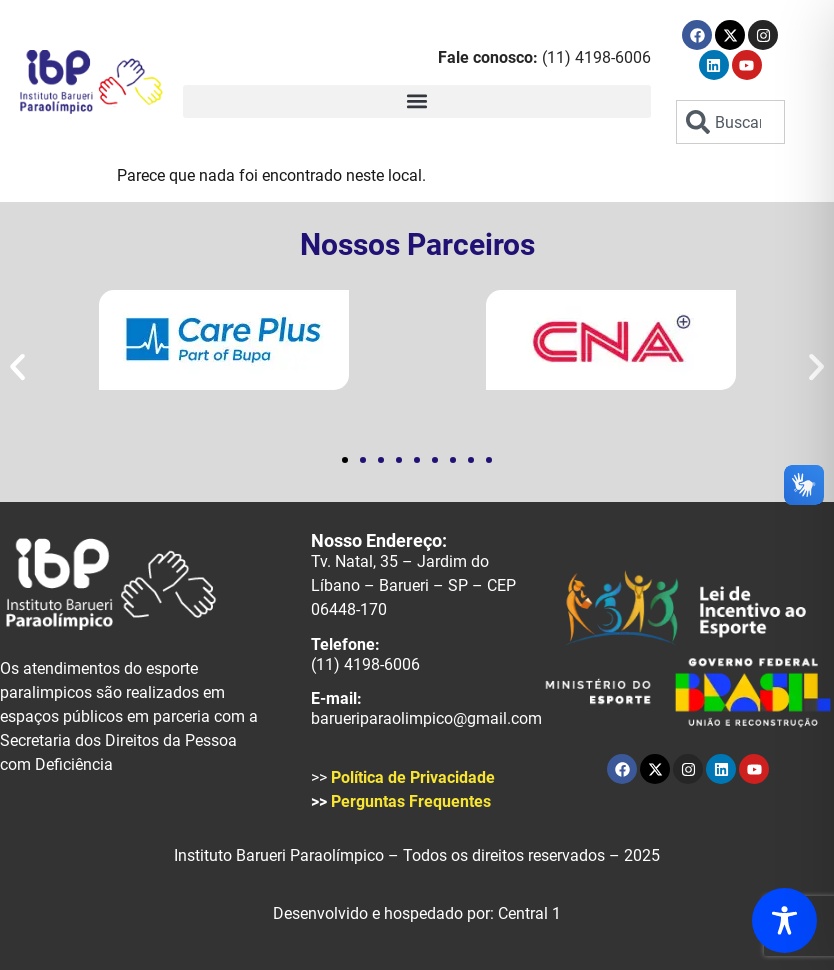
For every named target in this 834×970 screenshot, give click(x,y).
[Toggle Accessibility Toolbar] (784, 920)
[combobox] (730, 122)
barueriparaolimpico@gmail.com (426, 718)
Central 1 (529, 913)
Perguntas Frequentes (411, 801)
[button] (417, 101)
